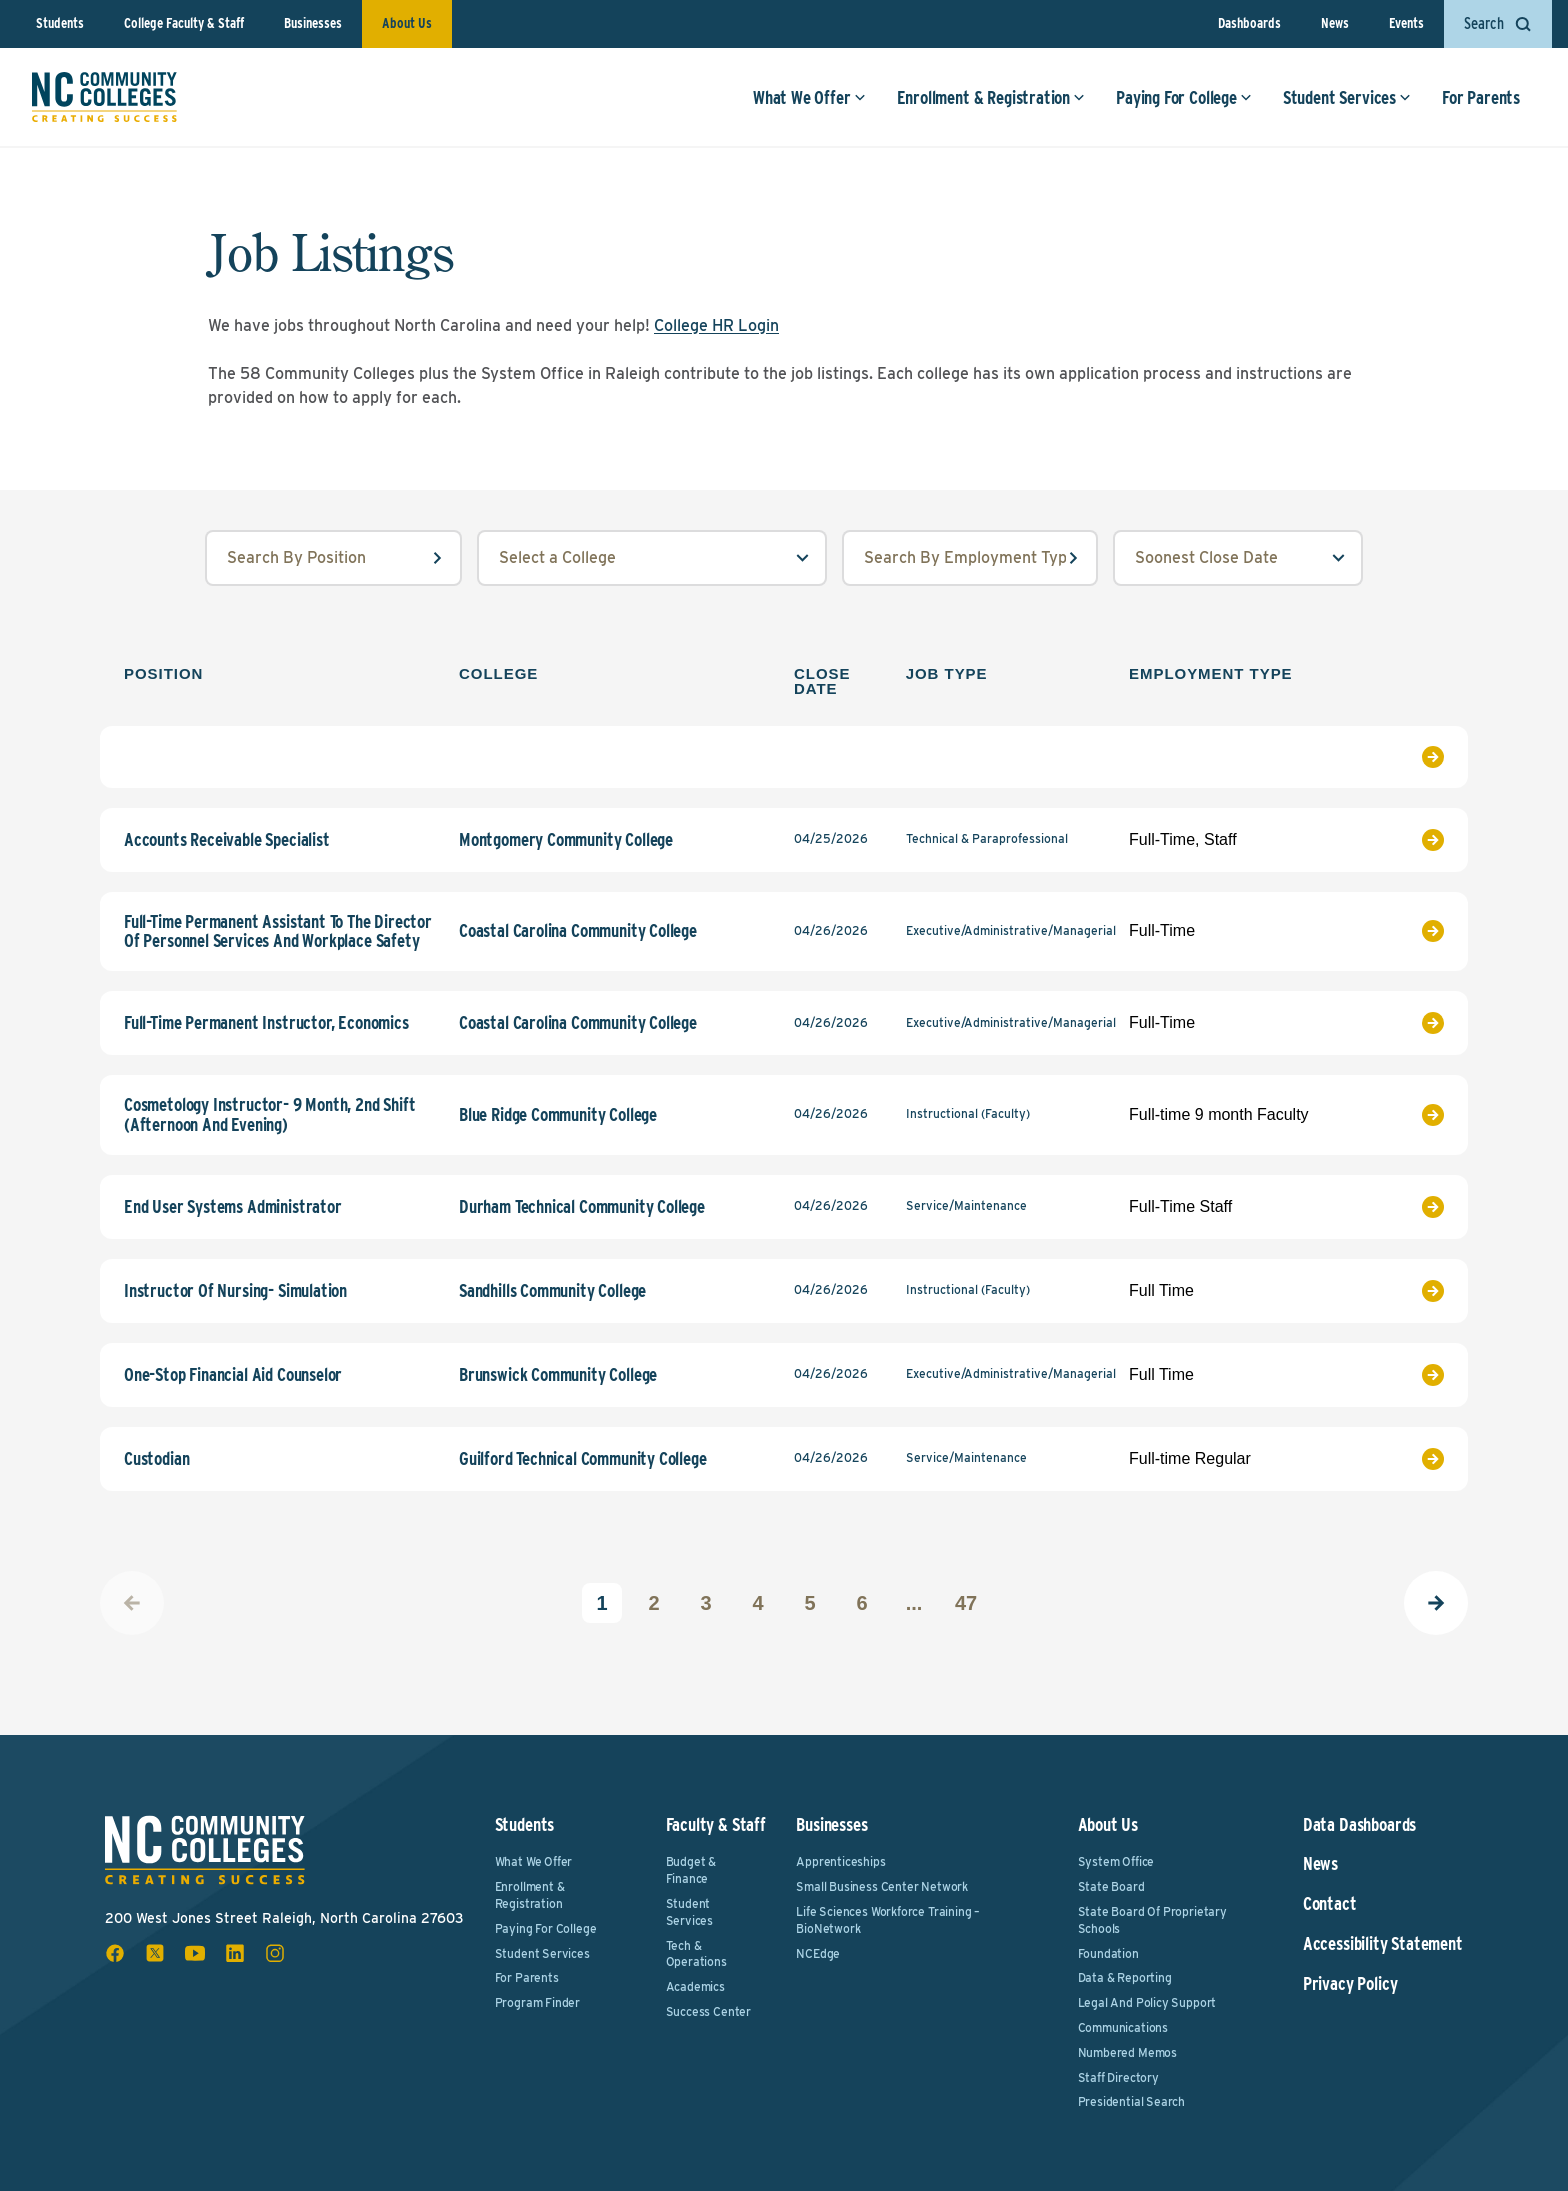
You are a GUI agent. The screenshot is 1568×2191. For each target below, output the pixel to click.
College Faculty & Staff (184, 23)
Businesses (313, 23)
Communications (1123, 2027)
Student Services (1347, 97)
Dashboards (1249, 23)
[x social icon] (155, 1953)
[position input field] (333, 558)
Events (1406, 23)
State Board (1111, 1886)
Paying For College (1184, 97)
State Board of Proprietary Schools (1152, 1920)
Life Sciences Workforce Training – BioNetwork (888, 1920)
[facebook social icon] (115, 1953)
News (1335, 23)
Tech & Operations (696, 1954)
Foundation (1108, 1953)
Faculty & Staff (716, 1824)
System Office (1116, 1861)
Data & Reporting (1125, 1977)
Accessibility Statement (1383, 1944)
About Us (407, 23)
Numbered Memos (1127, 2052)
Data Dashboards (1359, 1825)
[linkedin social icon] (235, 1953)
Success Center (708, 2011)
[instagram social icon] (275, 1953)
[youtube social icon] (195, 1953)
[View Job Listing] (1398, 757)
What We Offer (809, 97)
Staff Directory (1118, 2077)
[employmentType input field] (970, 558)
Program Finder (537, 2002)
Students (60, 23)
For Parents (1481, 97)
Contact (1330, 1904)
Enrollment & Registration (991, 97)
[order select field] (1238, 558)
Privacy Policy (1350, 1984)
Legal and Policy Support (1147, 2002)
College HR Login (716, 325)
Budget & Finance (691, 1870)
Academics (695, 1986)
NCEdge (818, 1953)
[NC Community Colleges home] (104, 97)
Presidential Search (1132, 2101)
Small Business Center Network (882, 1886)
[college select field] (652, 558)
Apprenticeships (840, 1861)
